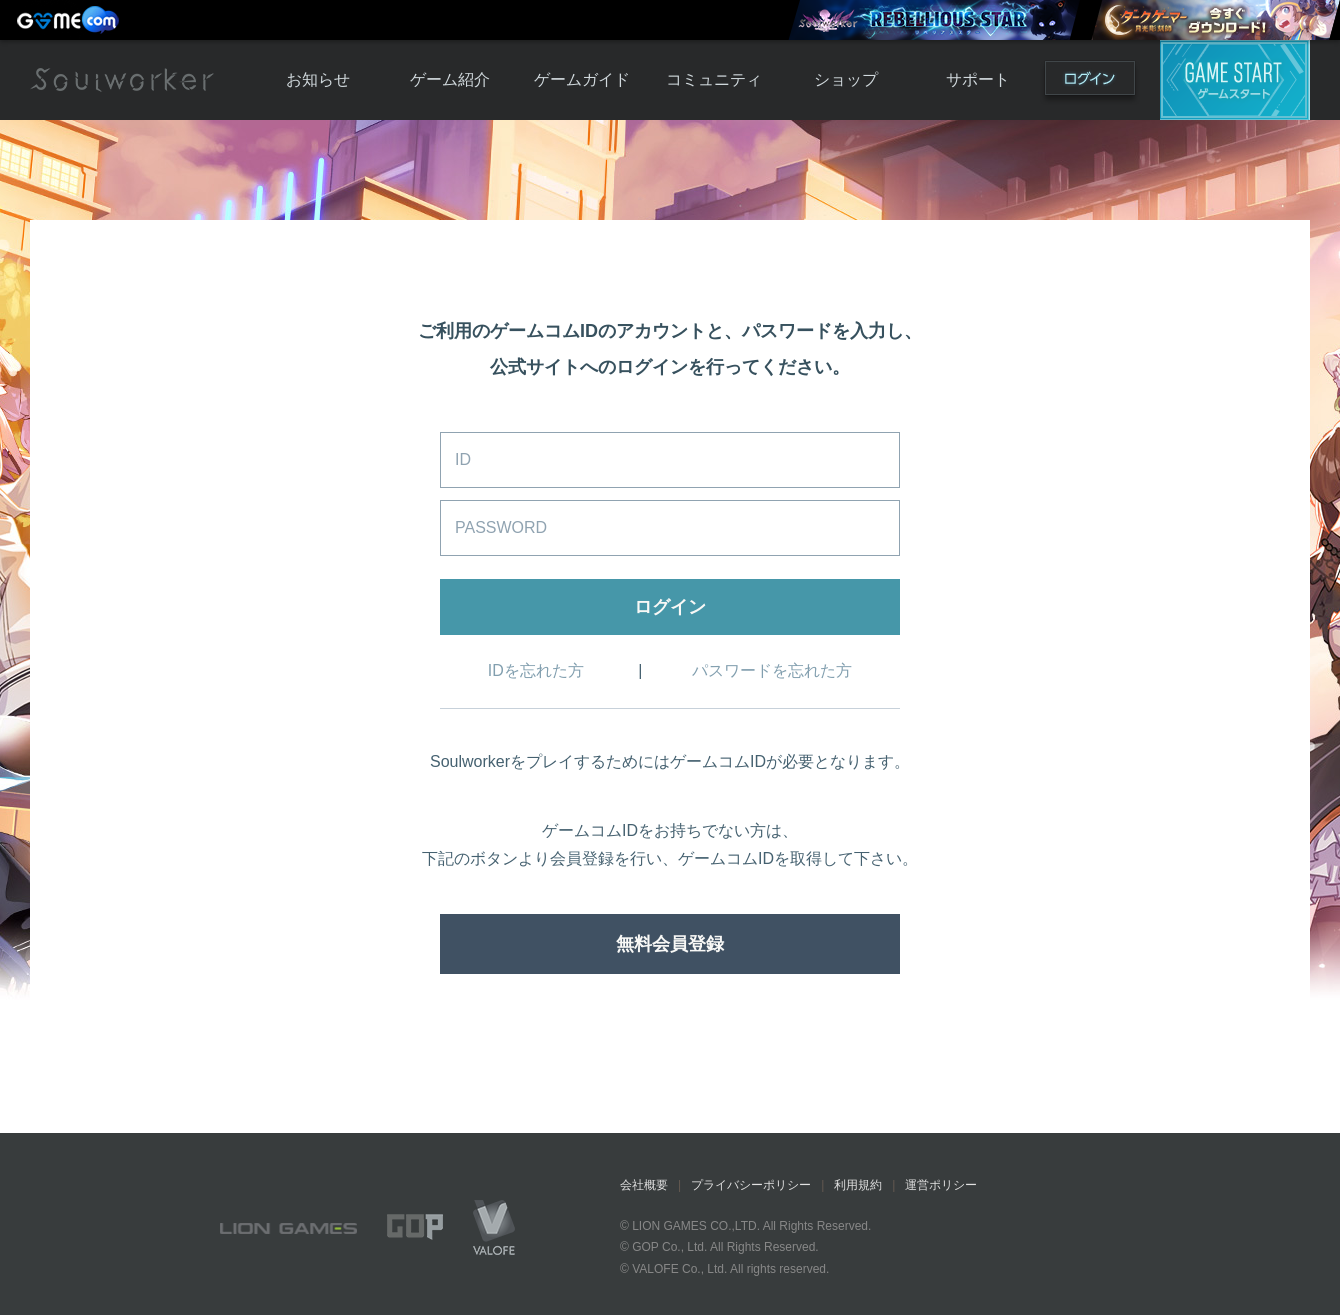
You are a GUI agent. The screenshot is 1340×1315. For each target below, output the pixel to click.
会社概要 (644, 1185)
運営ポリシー (941, 1185)
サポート (978, 79)
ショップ (846, 79)
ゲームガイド (582, 79)
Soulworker (122, 80)
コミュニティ (714, 79)
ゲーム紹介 (450, 79)
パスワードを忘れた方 (772, 670)
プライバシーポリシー (751, 1185)
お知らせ (318, 79)
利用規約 (858, 1185)
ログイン (1090, 82)
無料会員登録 (670, 944)
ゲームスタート (1235, 80)
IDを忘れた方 (536, 670)
